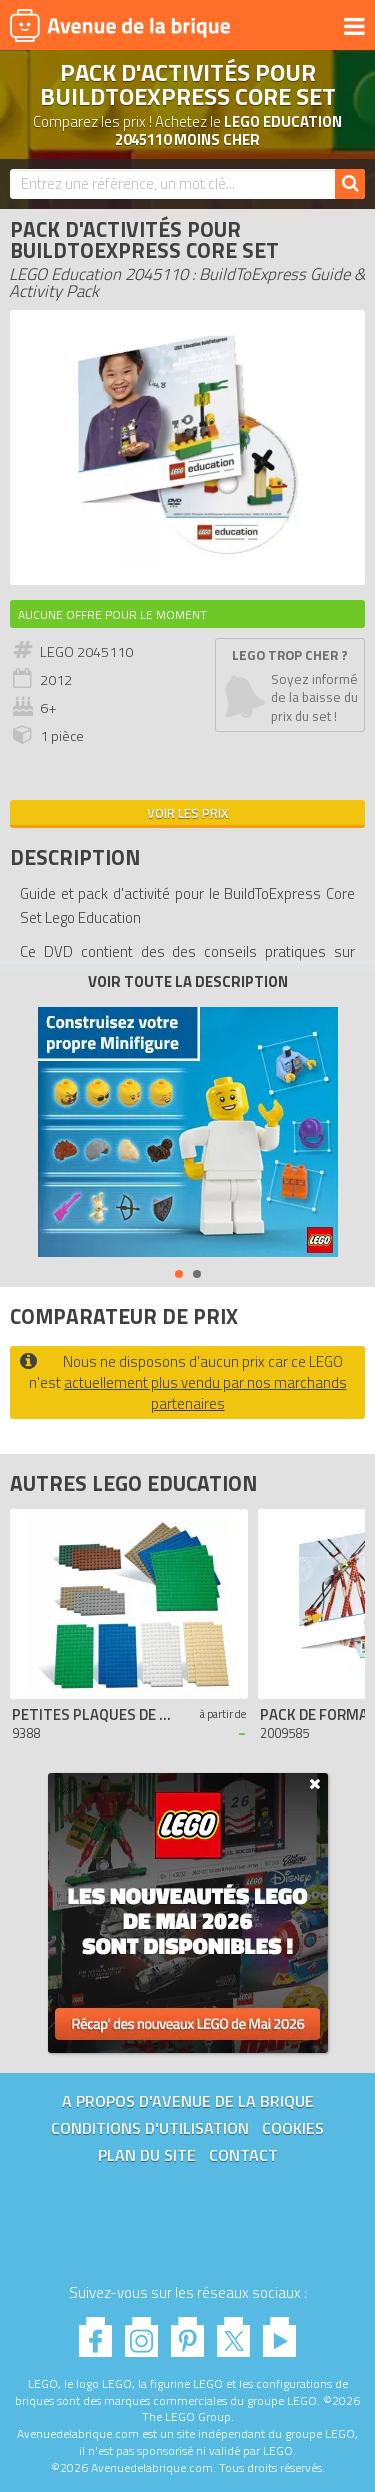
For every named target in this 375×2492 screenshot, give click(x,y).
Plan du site (147, 2155)
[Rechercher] (350, 184)
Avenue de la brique (120, 25)
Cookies (293, 2128)
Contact (243, 2155)
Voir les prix (187, 813)
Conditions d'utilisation (150, 2128)
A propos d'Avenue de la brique (188, 2101)
